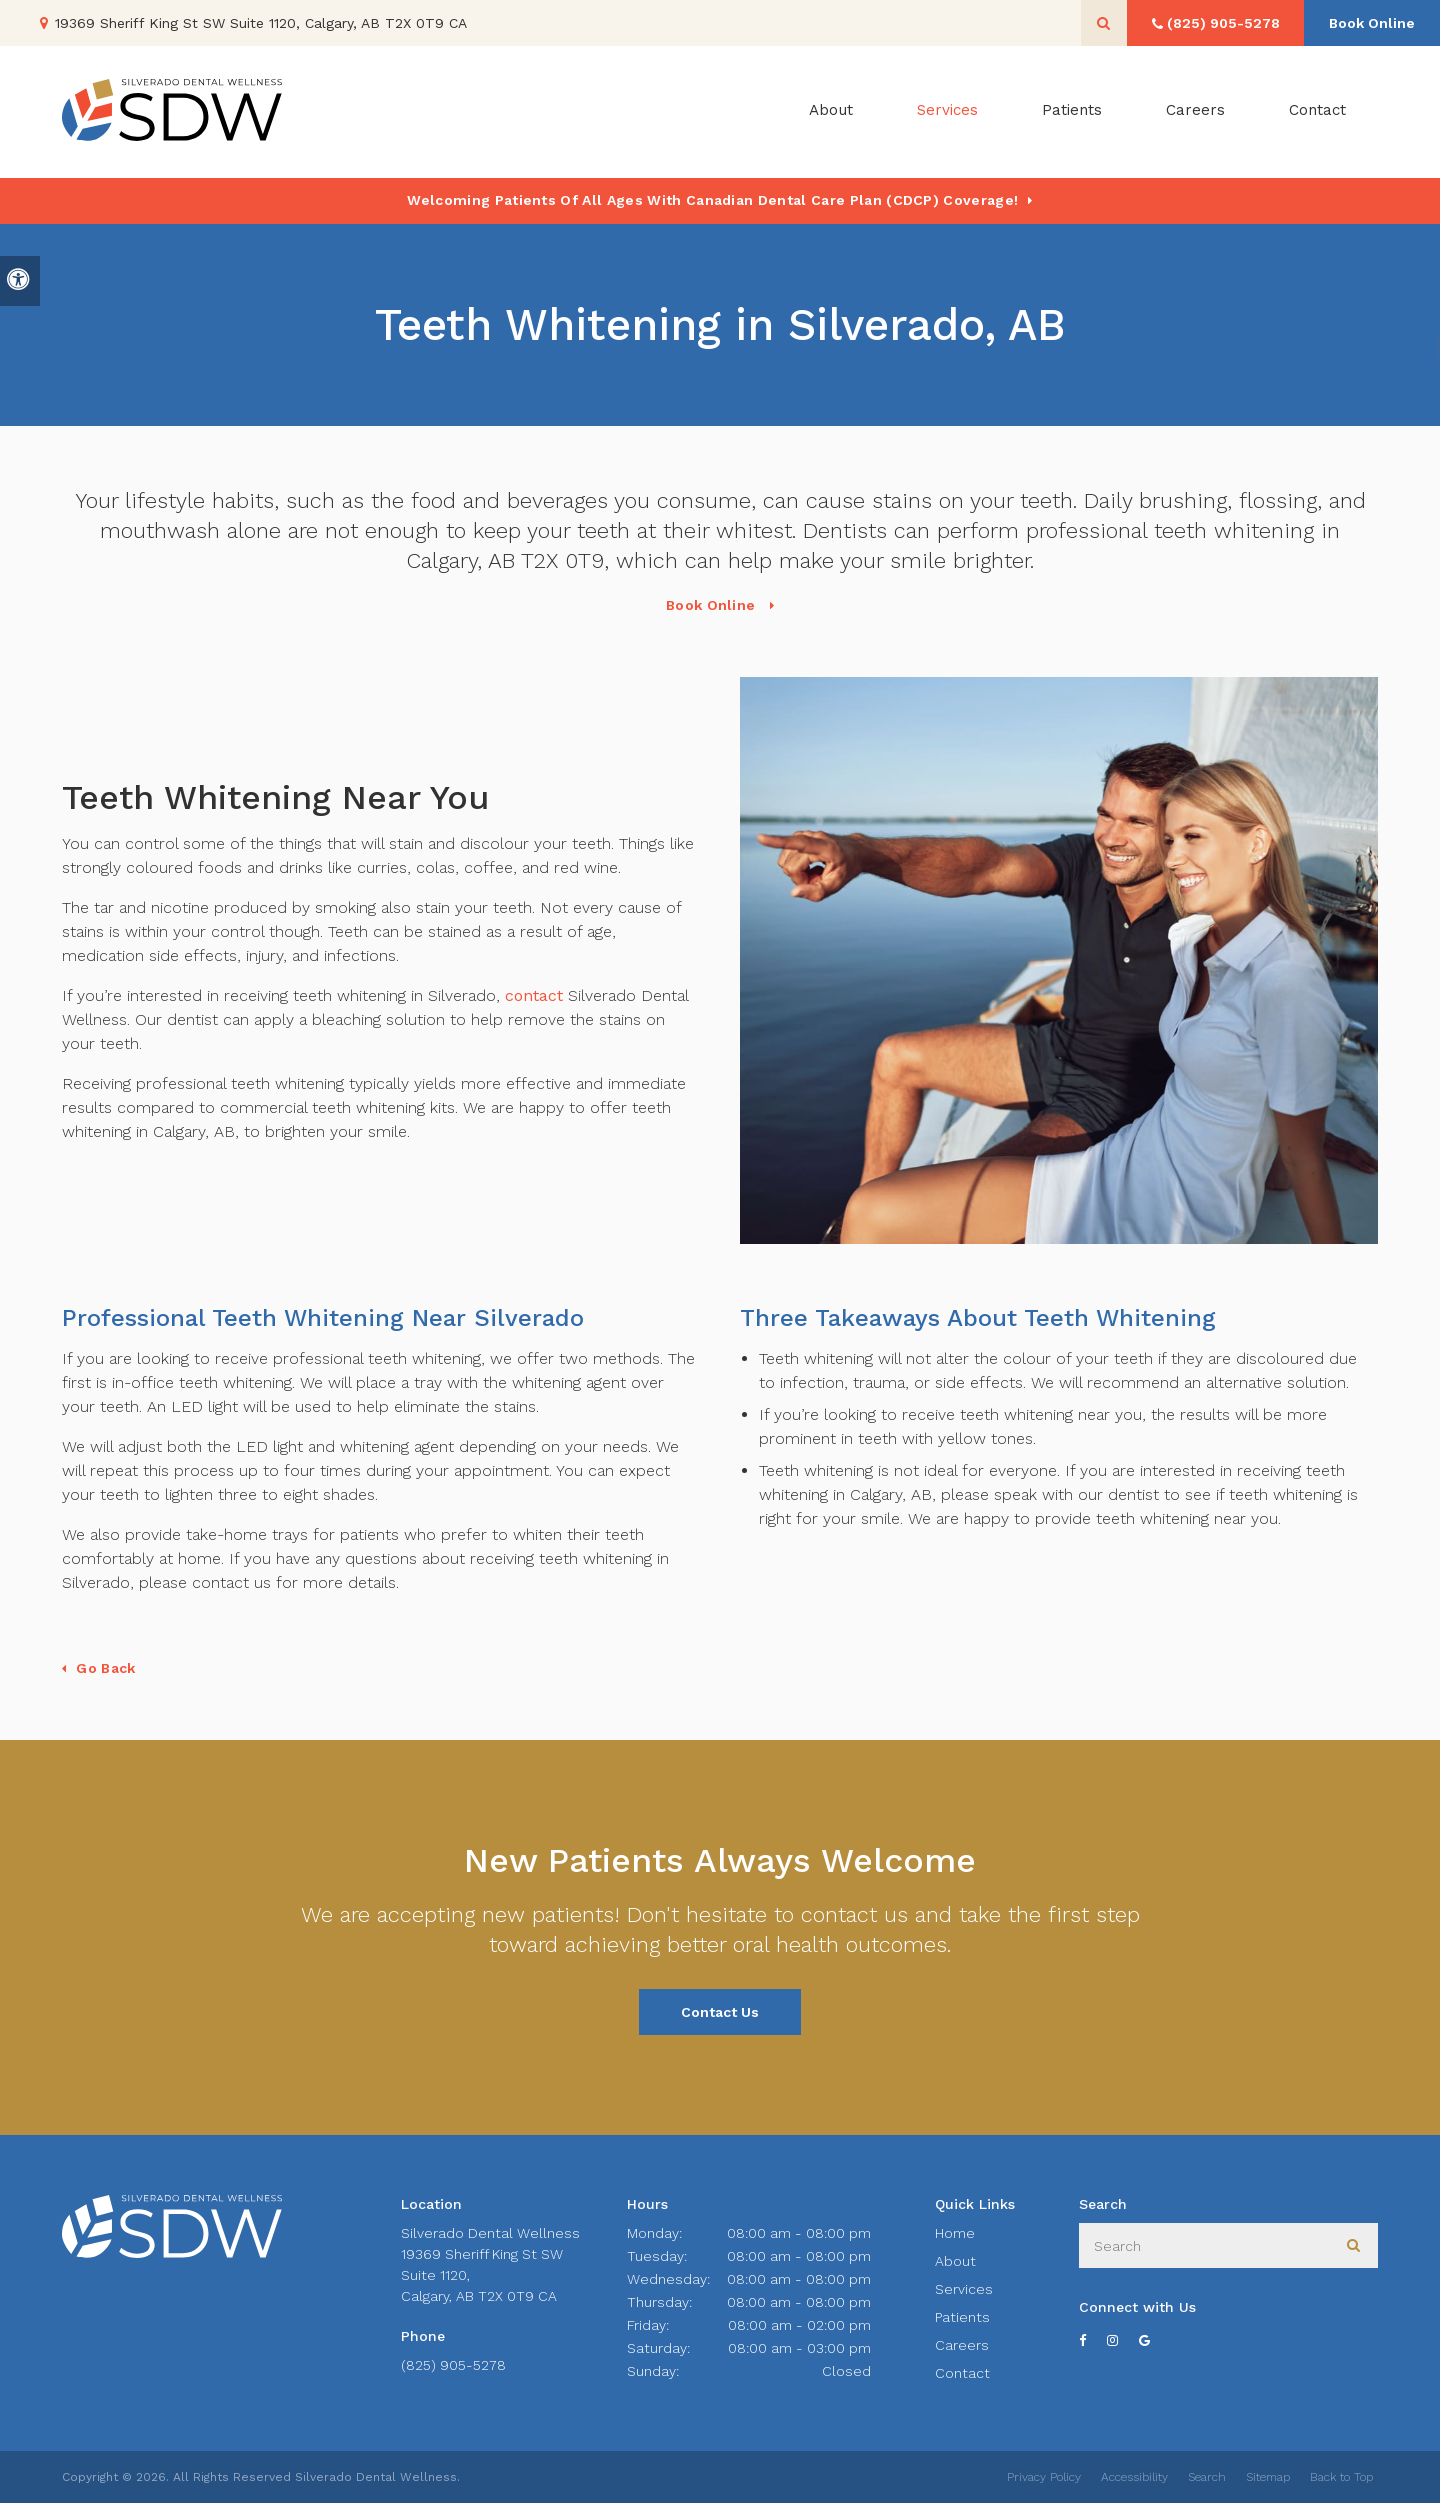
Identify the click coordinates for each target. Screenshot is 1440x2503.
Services (964, 2289)
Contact (1317, 112)
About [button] (831, 112)
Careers (1195, 112)
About (955, 2261)
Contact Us (720, 2012)
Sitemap (1268, 2477)
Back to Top (1341, 2477)
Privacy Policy (1044, 2477)
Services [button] (947, 112)
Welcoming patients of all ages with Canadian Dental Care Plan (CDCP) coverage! (712, 200)
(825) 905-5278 (453, 2365)
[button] (1366, 347)
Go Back (105, 1668)
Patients (1072, 112)
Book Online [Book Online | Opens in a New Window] (1370, 23)
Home (955, 2233)
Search (1207, 2477)
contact (534, 995)
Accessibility (1134, 2477)
